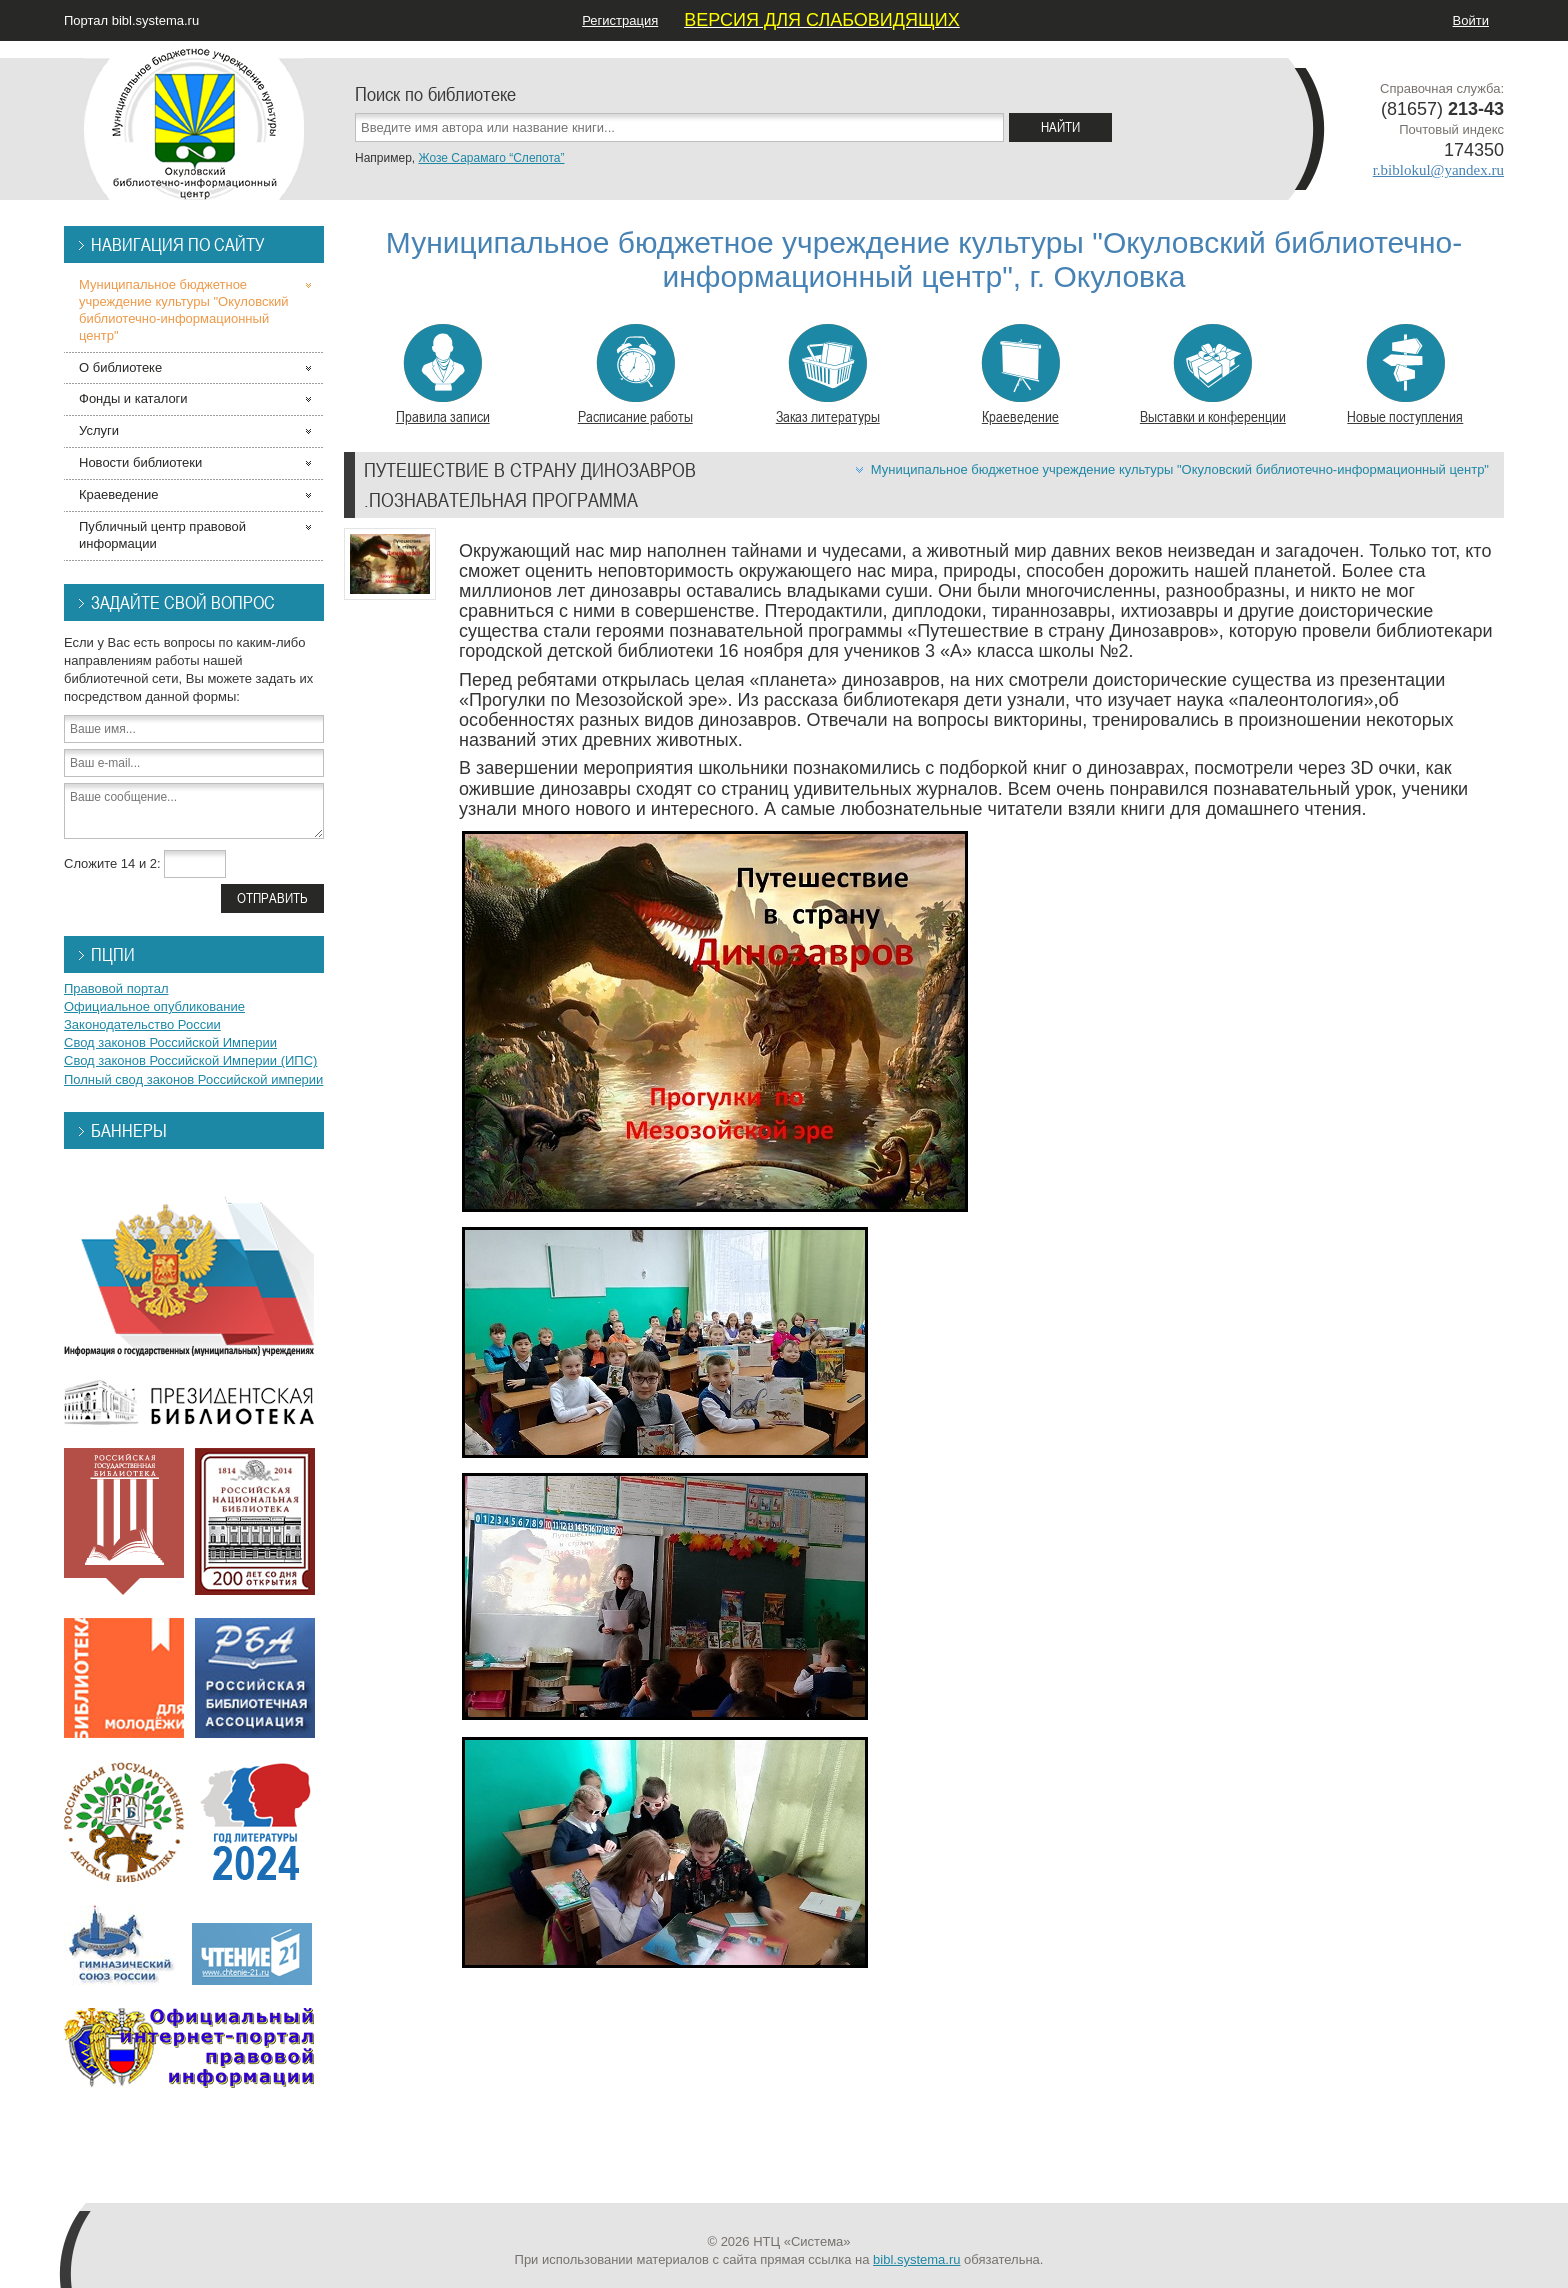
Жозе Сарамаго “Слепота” (491, 158)
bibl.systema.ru (916, 2259)
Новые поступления (1405, 375)
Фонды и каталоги (133, 398)
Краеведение (1020, 375)
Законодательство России (142, 1024)
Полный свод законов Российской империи (193, 1079)
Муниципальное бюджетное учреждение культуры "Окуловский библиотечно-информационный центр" (1180, 469)
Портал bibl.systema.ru (131, 20)
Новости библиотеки (140, 462)
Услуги (99, 430)
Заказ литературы (828, 375)
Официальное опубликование (154, 1006)
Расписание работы (635, 375)
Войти (1471, 20)
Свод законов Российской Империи (170, 1042)
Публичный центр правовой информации (162, 535)
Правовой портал (116, 988)
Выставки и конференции (1213, 375)
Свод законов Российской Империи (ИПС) (190, 1060)
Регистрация (620, 20)
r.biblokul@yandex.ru (1438, 170)
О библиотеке (120, 367)
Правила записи (443, 375)
